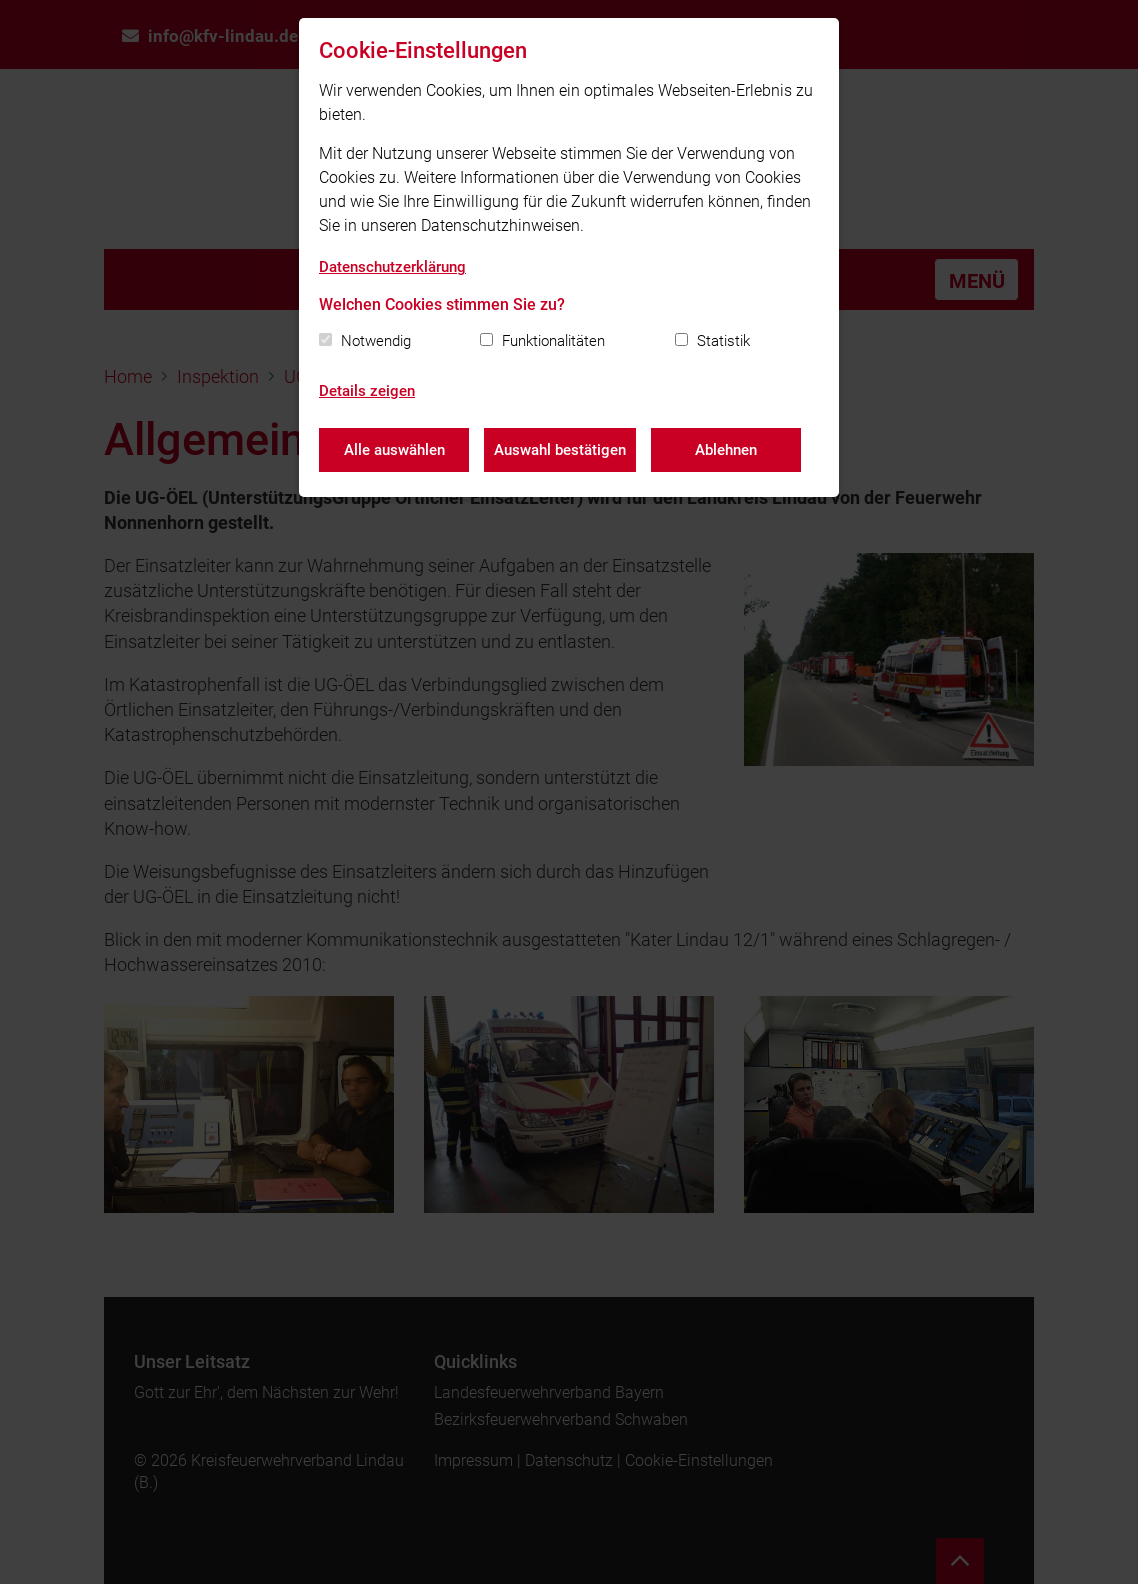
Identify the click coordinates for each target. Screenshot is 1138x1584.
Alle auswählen (394, 450)
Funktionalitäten (553, 341)
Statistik (723, 341)
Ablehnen (726, 450)
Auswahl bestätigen (560, 450)
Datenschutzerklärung (392, 267)
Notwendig (376, 341)
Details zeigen (367, 391)
